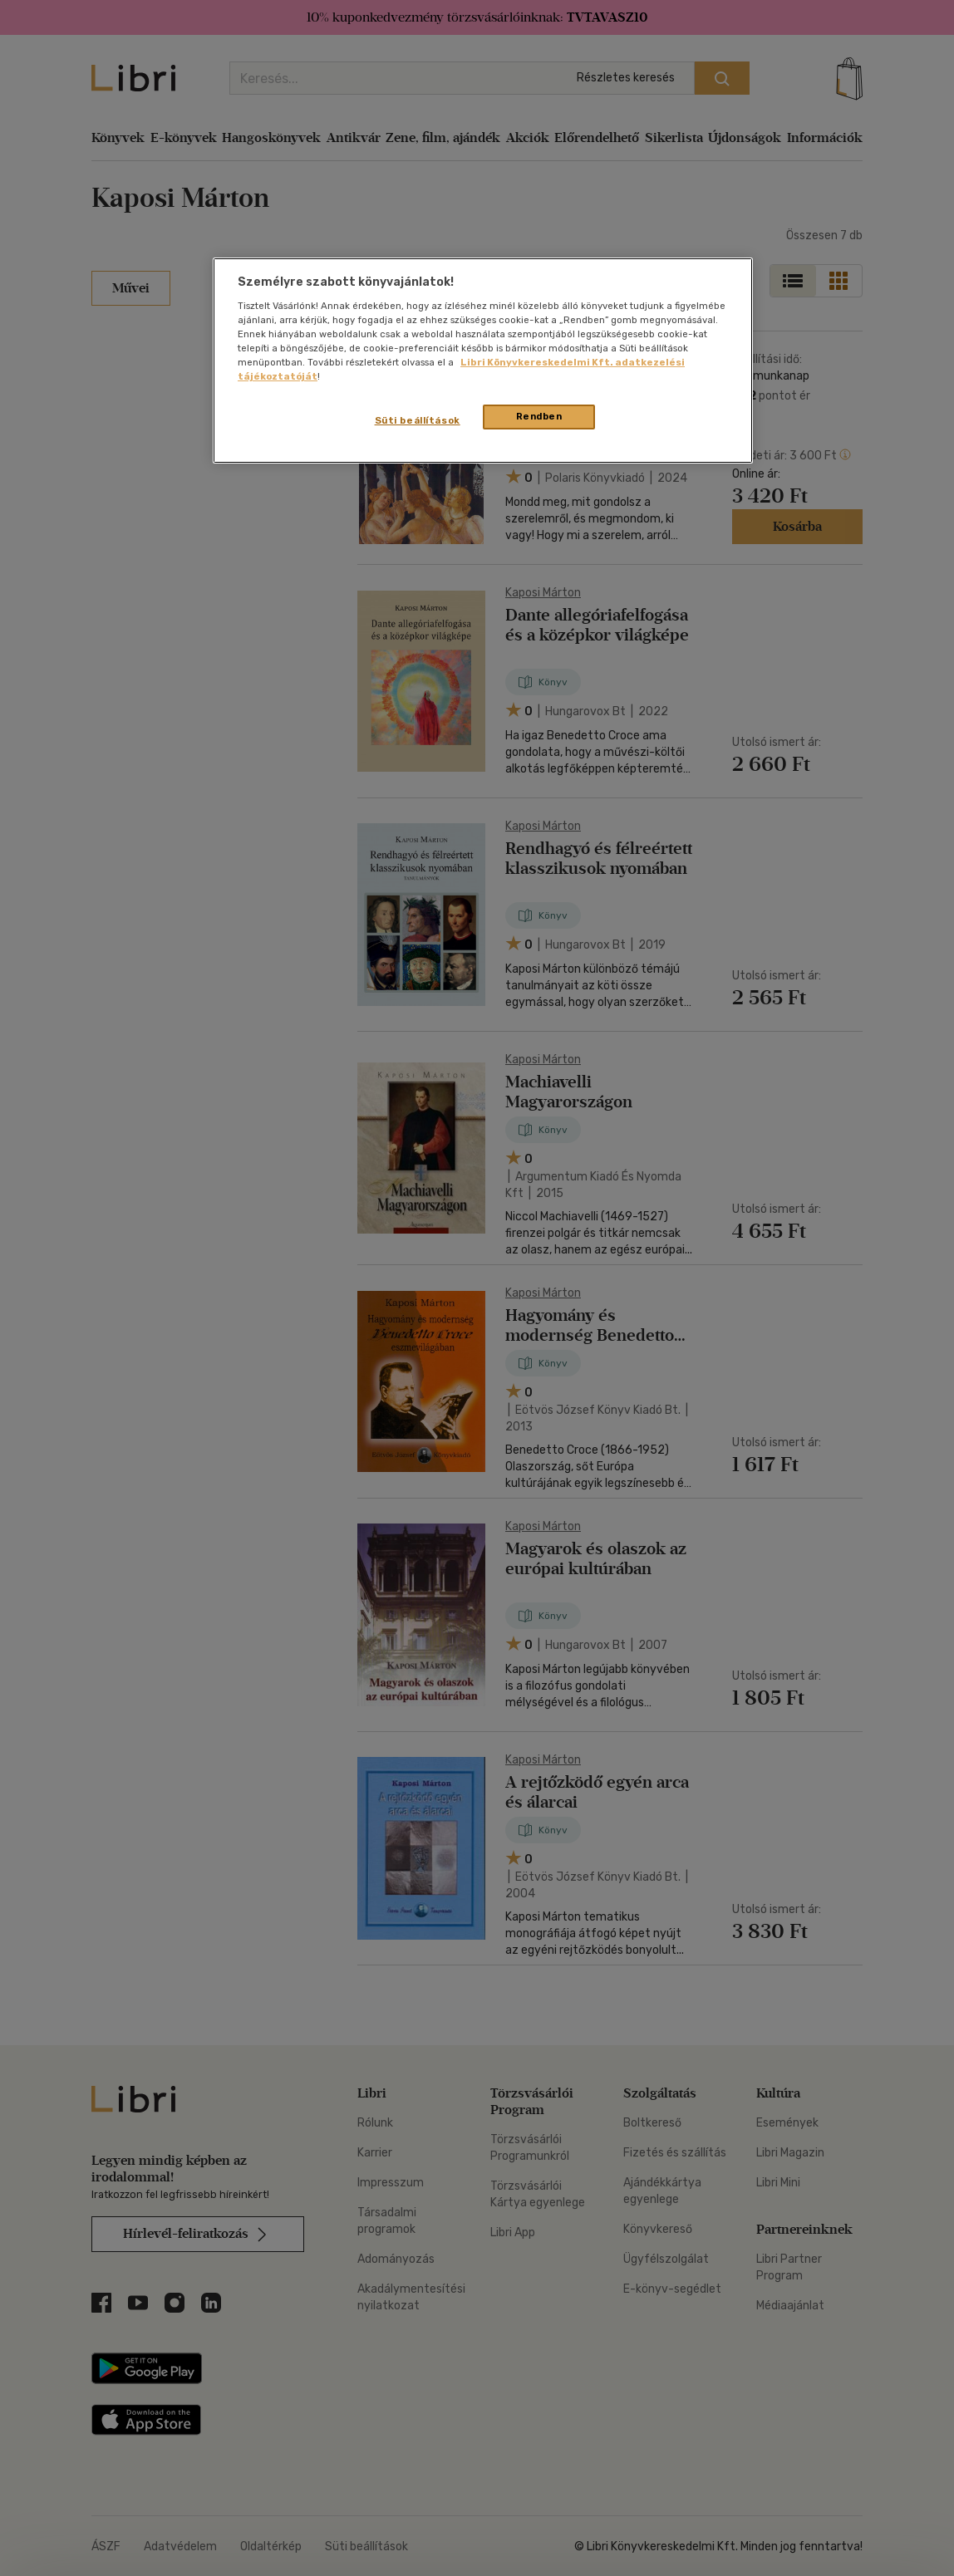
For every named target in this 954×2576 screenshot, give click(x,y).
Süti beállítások (417, 420)
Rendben (539, 416)
